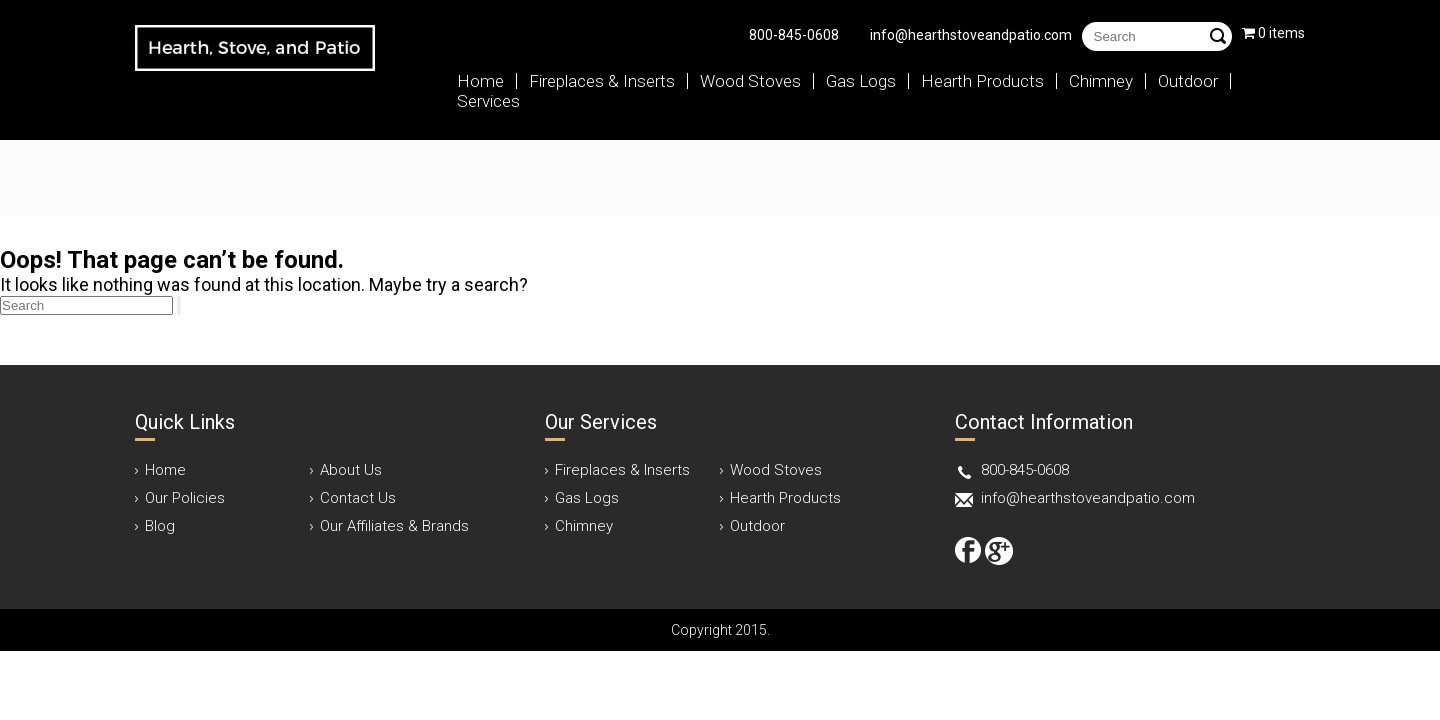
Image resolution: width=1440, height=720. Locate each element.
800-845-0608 (794, 35)
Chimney (1101, 81)
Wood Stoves (750, 81)
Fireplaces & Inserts (602, 81)
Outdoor (1188, 81)
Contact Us (358, 498)
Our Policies (185, 498)
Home (480, 81)
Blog (160, 526)
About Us (351, 470)
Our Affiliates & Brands (394, 526)
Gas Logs (861, 81)
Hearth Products (982, 81)
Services (488, 101)
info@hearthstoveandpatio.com (971, 35)
